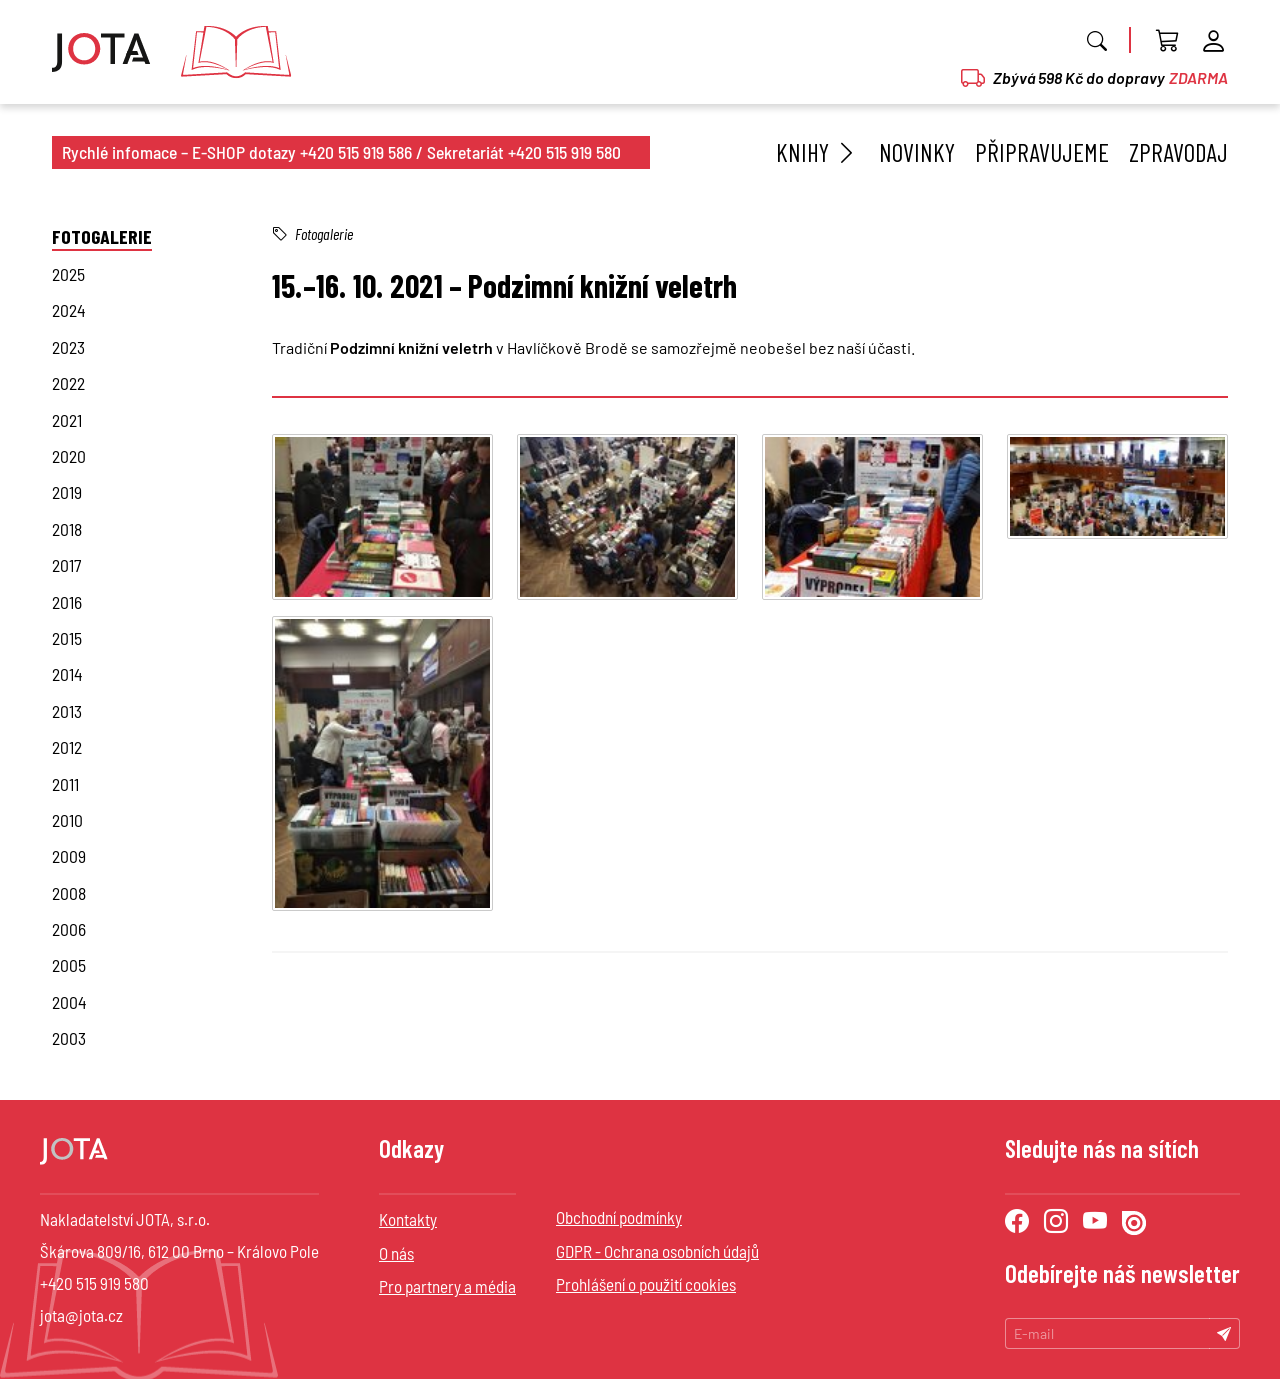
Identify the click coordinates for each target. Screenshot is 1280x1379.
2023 (68, 347)
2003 (69, 1038)
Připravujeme (1042, 152)
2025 (68, 274)
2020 (69, 456)
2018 (67, 529)
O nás (396, 1253)
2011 (65, 784)
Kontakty (408, 1219)
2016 (67, 602)
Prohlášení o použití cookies (646, 1284)
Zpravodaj (1178, 152)
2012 (67, 747)
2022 (68, 383)
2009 (69, 856)
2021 (67, 420)
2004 (69, 1002)
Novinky (917, 152)
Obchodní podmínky (619, 1217)
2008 (69, 893)
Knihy (817, 152)
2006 (69, 929)
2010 (67, 820)
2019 (67, 492)
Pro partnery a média (447, 1286)
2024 (69, 310)
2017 (66, 565)
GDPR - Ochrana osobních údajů (657, 1251)
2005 (69, 965)
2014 (67, 674)
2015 (67, 638)
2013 (67, 711)
